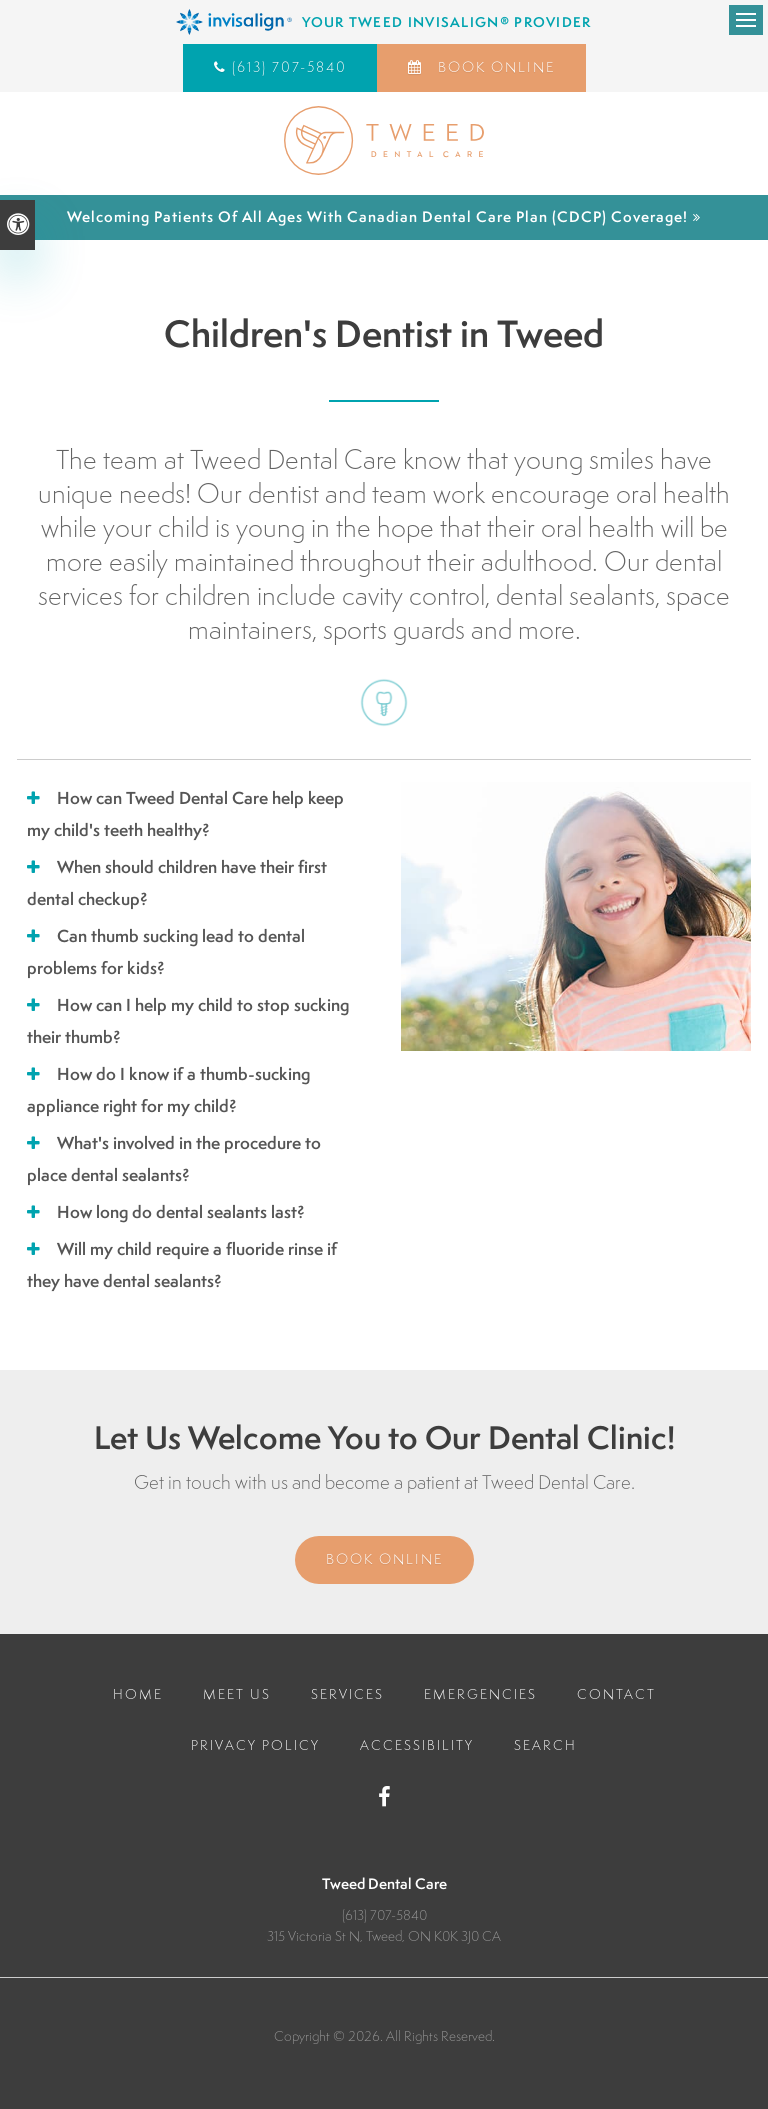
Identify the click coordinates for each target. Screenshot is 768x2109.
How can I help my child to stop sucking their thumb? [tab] (188, 1020)
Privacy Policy (255, 1745)
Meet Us (237, 1694)
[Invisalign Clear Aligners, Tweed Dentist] (384, 22)
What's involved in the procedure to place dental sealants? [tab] (174, 1158)
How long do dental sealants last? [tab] (181, 1211)
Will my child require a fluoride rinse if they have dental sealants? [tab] (182, 1264)
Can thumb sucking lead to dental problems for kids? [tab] (166, 951)
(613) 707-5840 (289, 67)
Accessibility (417, 1745)
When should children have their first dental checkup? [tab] (177, 882)
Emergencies (480, 1694)
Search (545, 1745)
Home (138, 1694)
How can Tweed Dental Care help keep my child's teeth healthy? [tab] (185, 813)
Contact (616, 1694)
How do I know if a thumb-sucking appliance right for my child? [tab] (168, 1089)
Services (347, 1694)
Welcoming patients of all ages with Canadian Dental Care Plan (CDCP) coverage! (377, 216)
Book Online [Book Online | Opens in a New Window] (494, 67)
